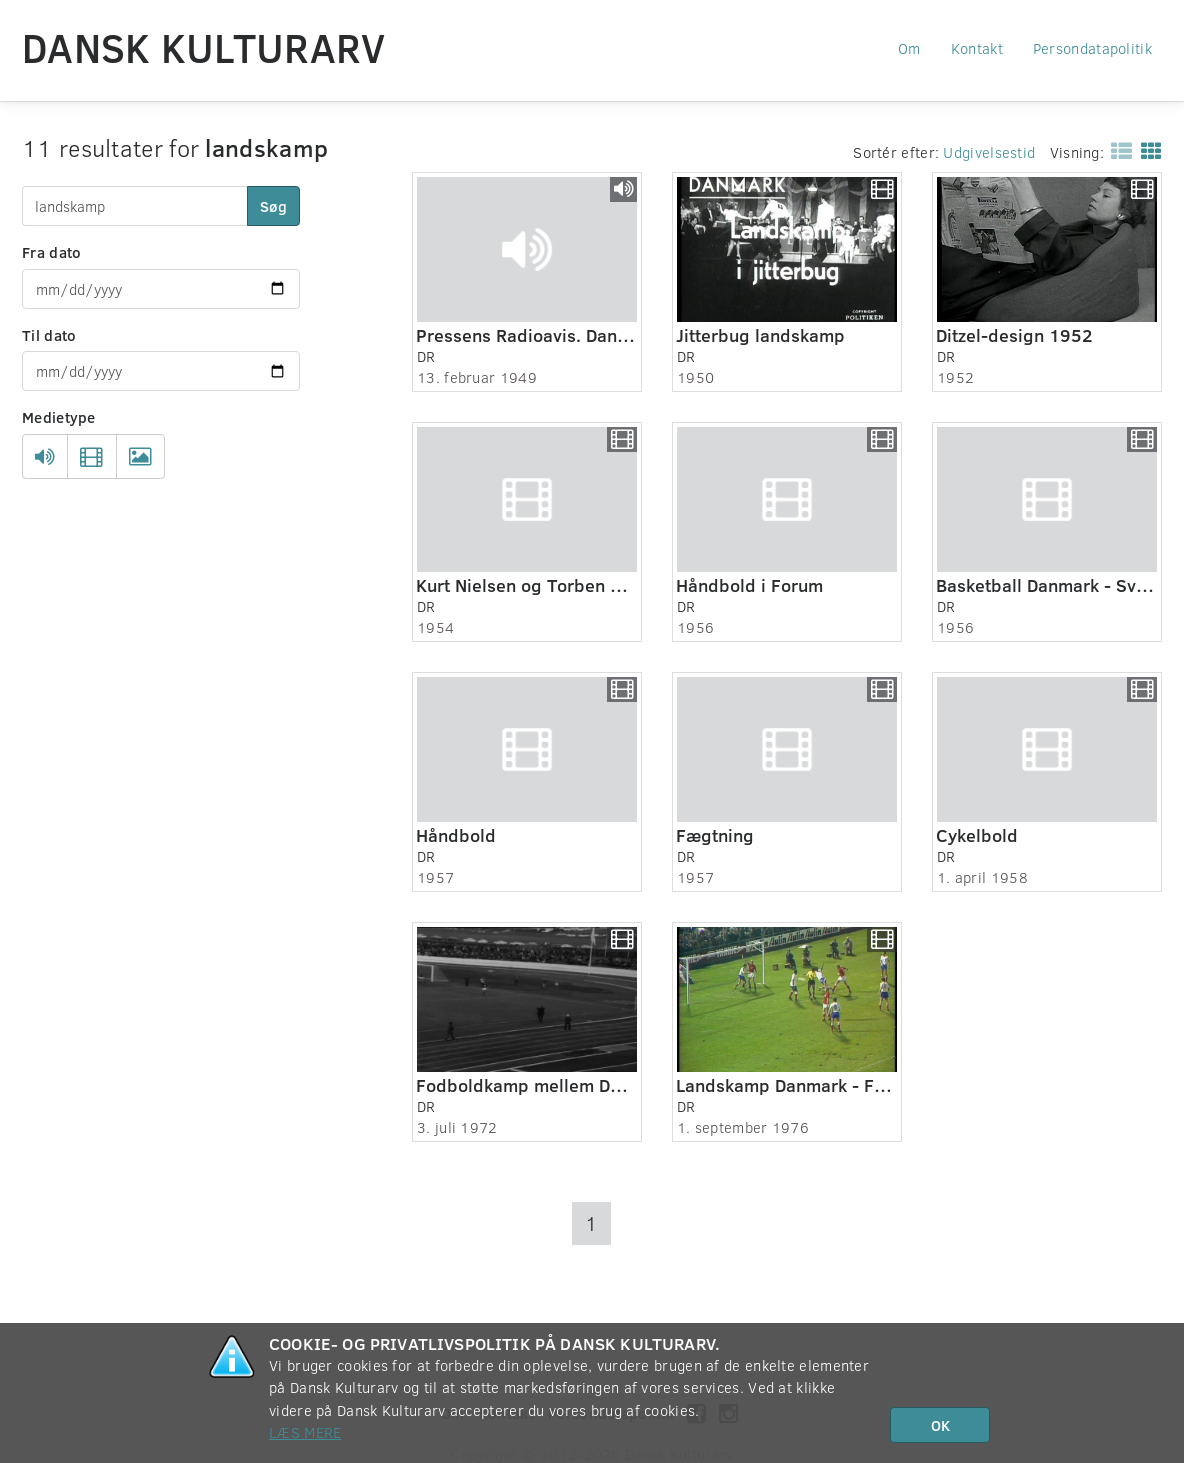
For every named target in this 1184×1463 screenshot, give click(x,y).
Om (909, 48)
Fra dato (51, 252)
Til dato (49, 335)
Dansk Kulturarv (204, 47)
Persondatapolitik (1092, 48)
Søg (273, 206)
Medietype (59, 417)
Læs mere (305, 1432)
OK (940, 1425)
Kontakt (977, 48)
